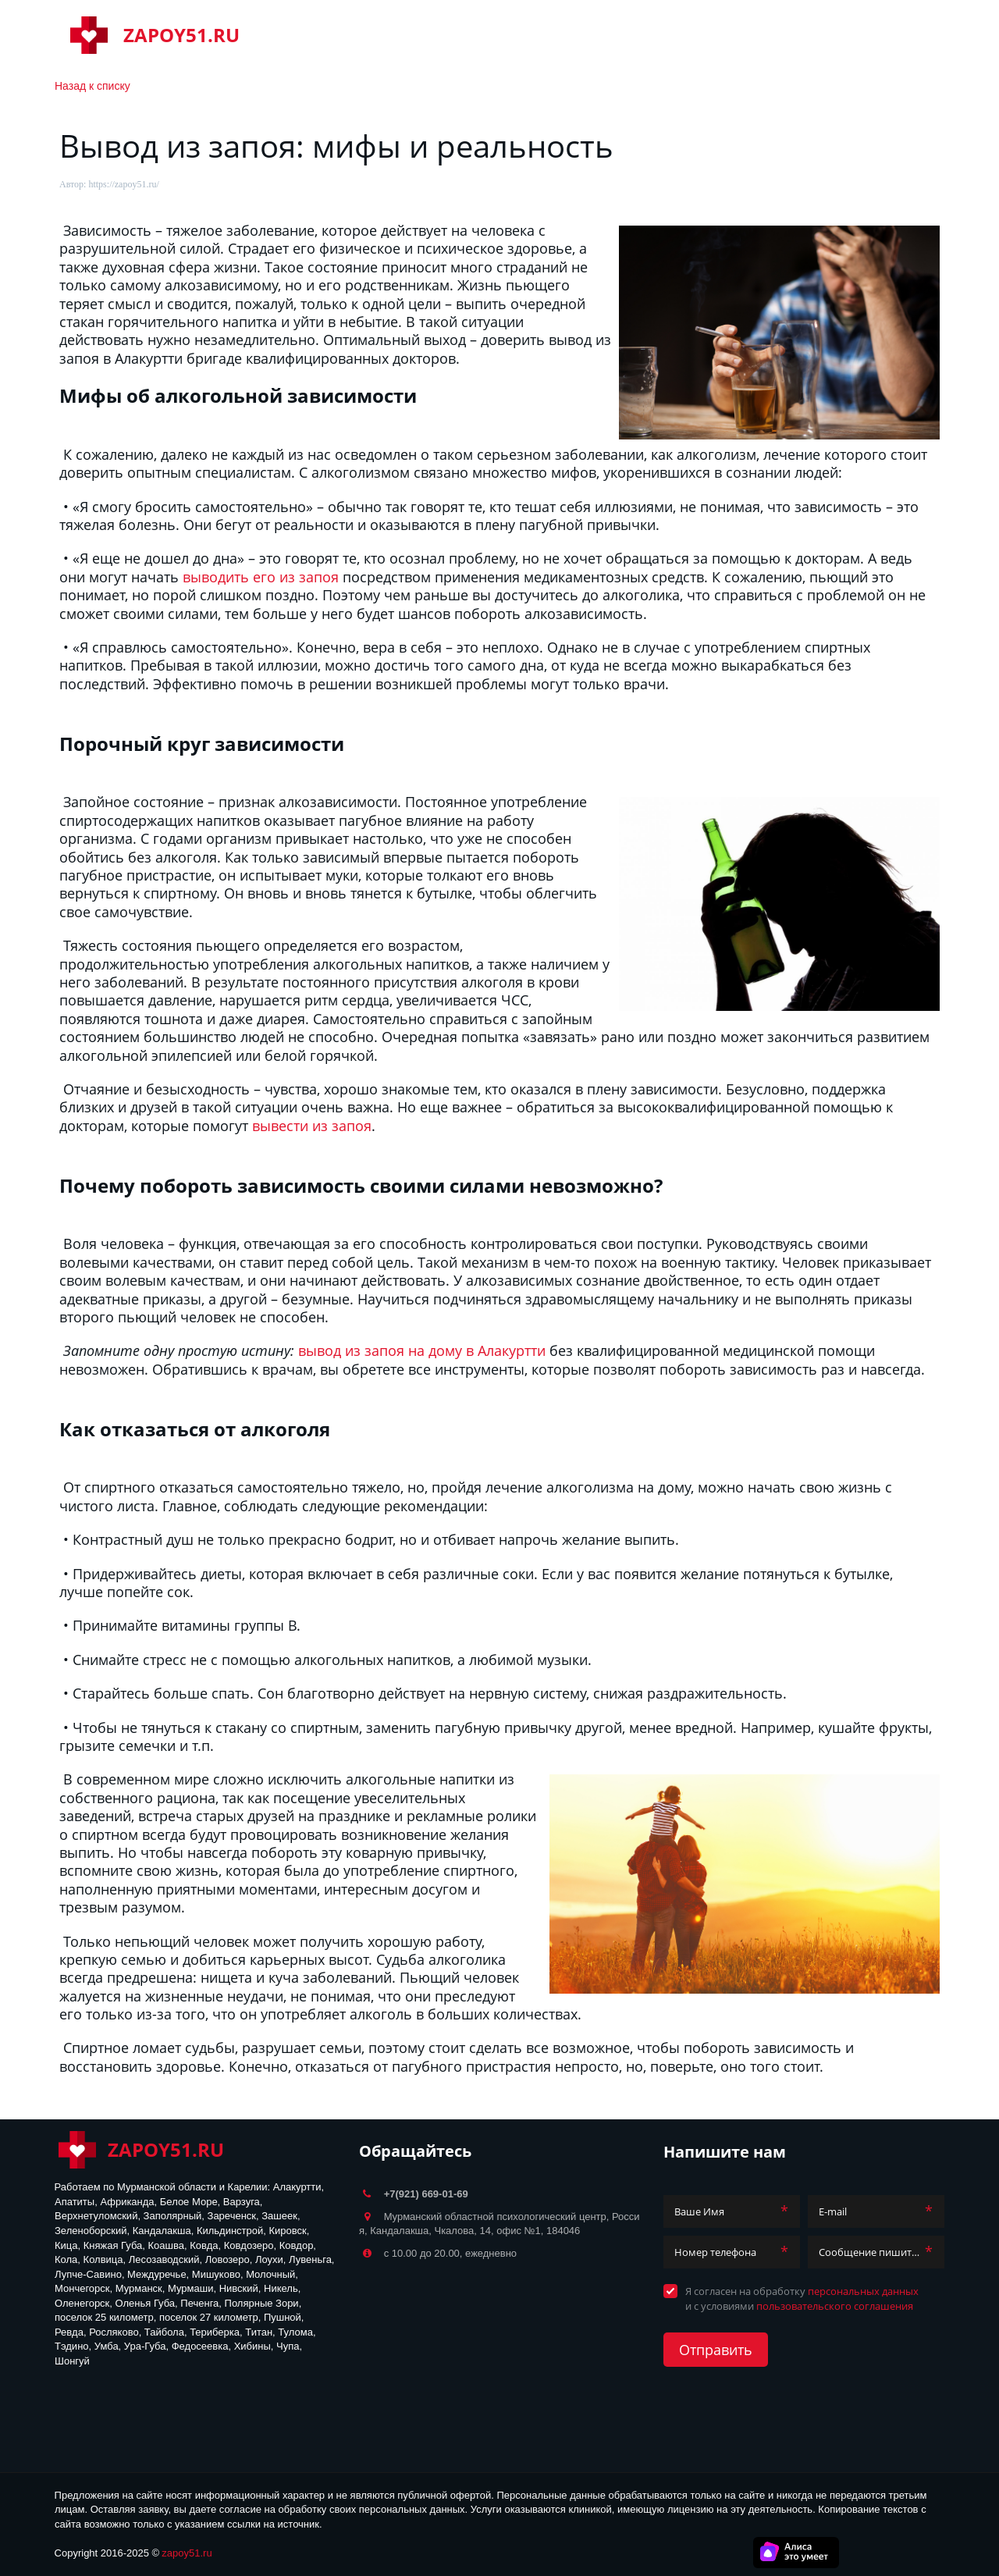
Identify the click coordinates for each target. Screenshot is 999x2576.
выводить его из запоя (261, 577)
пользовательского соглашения (834, 2306)
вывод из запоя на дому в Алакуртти (422, 1350)
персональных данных (863, 2291)
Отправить (715, 2349)
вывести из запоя (312, 1125)
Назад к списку (92, 86)
